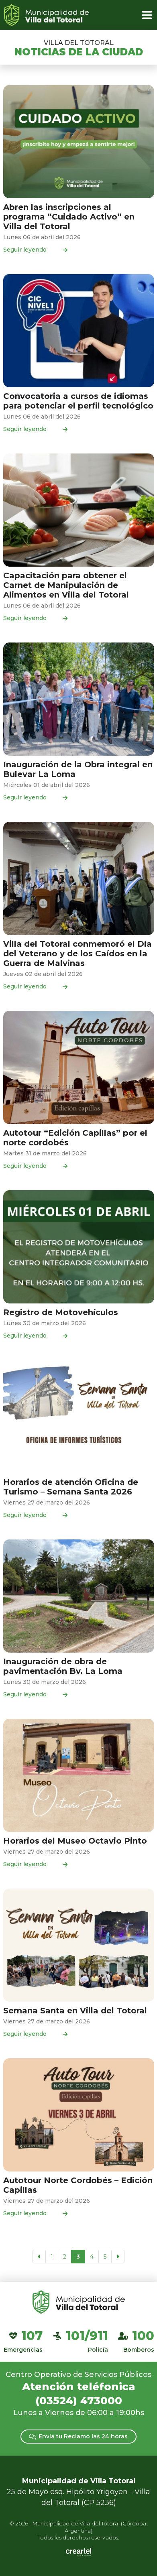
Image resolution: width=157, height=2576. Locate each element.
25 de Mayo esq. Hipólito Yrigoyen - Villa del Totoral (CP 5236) (78, 2491)
